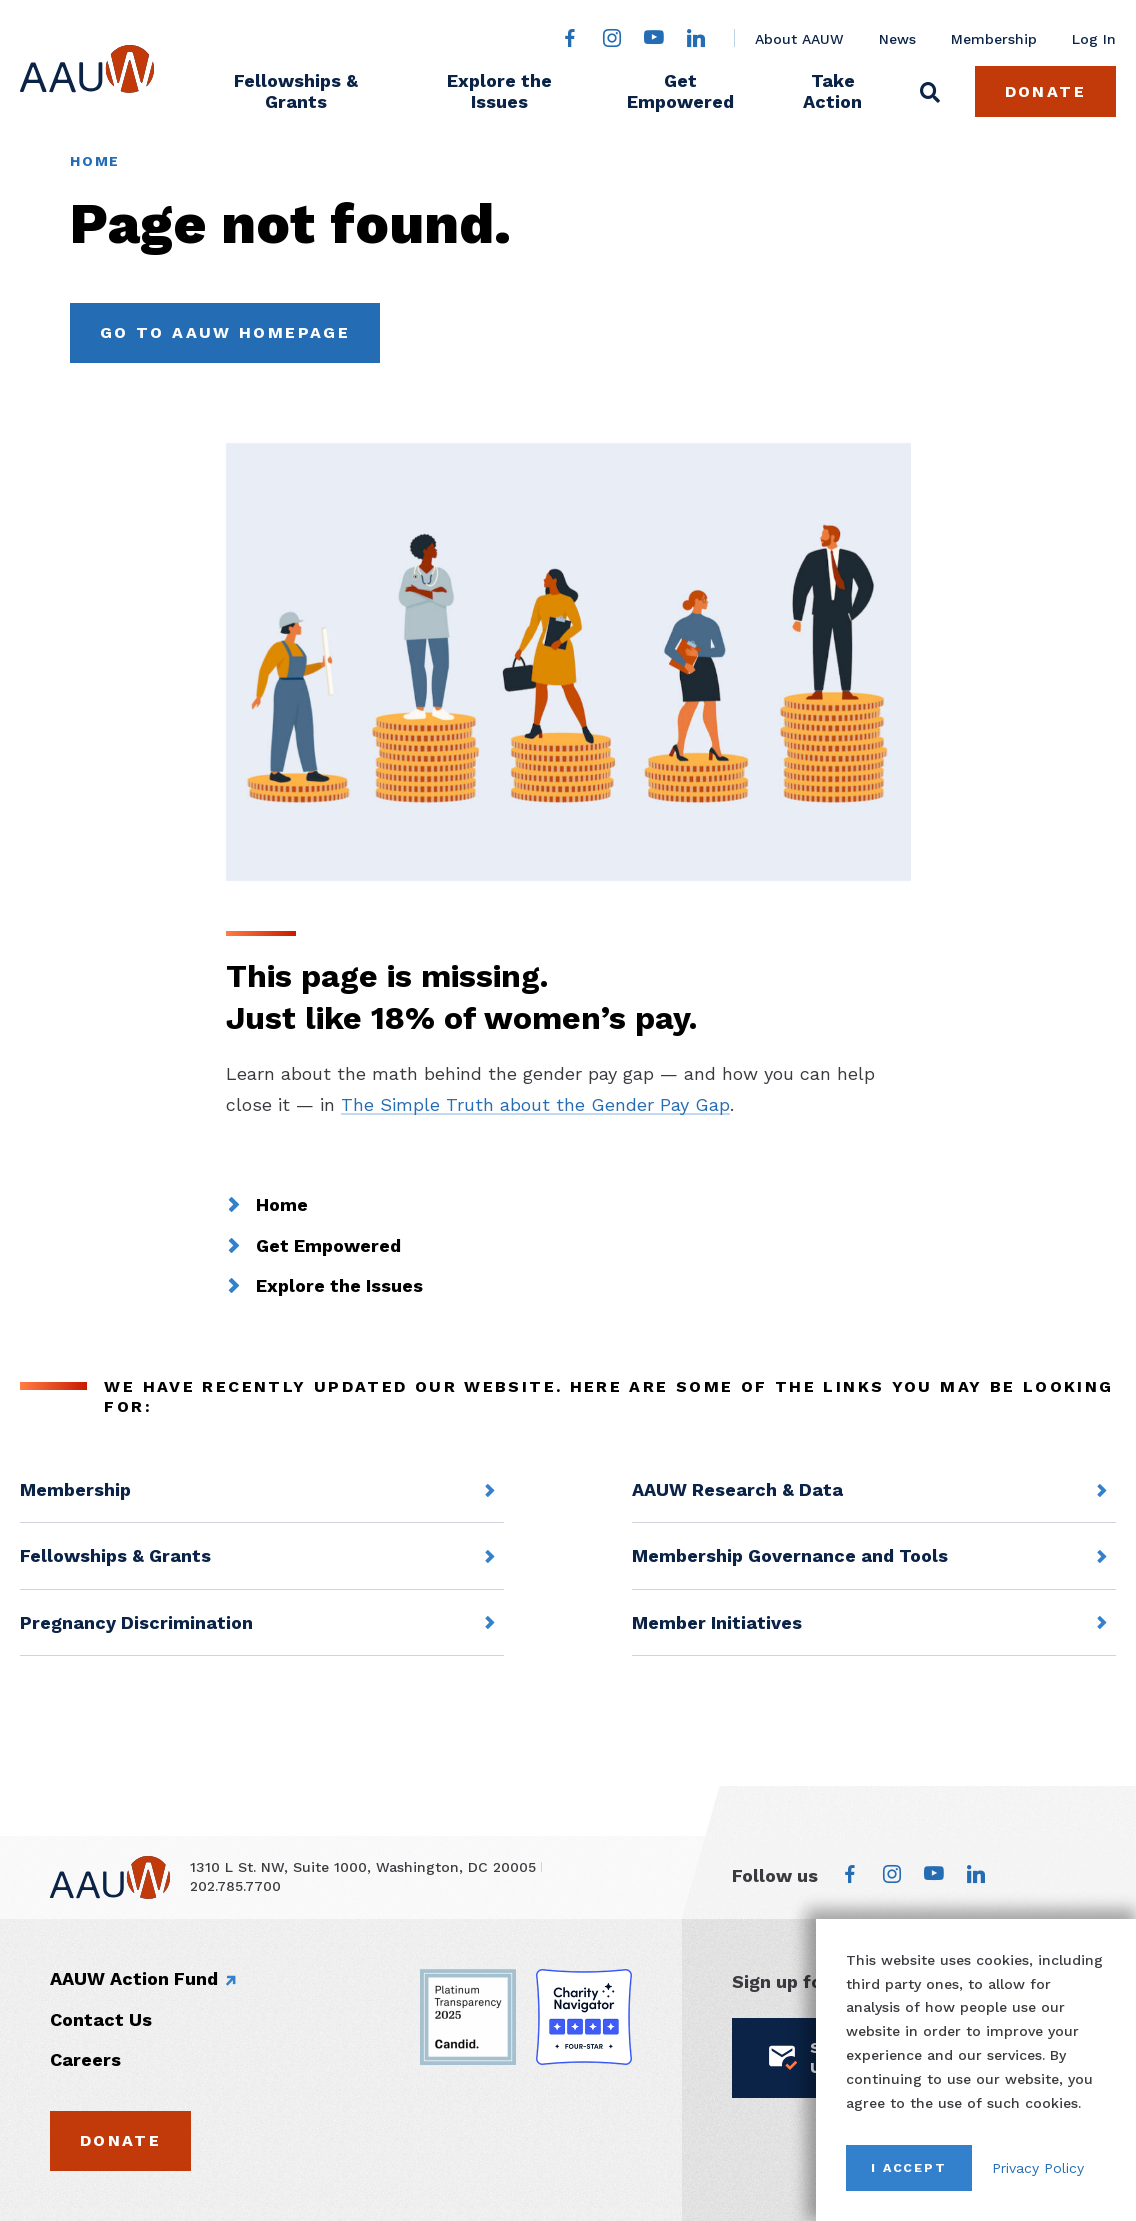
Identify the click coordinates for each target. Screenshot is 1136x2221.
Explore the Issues (499, 91)
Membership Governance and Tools (790, 1555)
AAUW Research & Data (737, 1489)
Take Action (832, 91)
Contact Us (101, 2019)
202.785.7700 (235, 1886)
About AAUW (799, 39)
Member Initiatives (717, 1622)
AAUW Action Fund (134, 1978)
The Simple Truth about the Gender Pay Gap (535, 1104)
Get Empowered (680, 91)
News (897, 39)
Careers (85, 2059)
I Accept (909, 2167)
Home (95, 161)
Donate (1045, 91)
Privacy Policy (1038, 2168)
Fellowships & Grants (296, 91)
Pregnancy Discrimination (136, 1622)
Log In (1094, 39)
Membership (994, 39)
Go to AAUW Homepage (225, 332)
